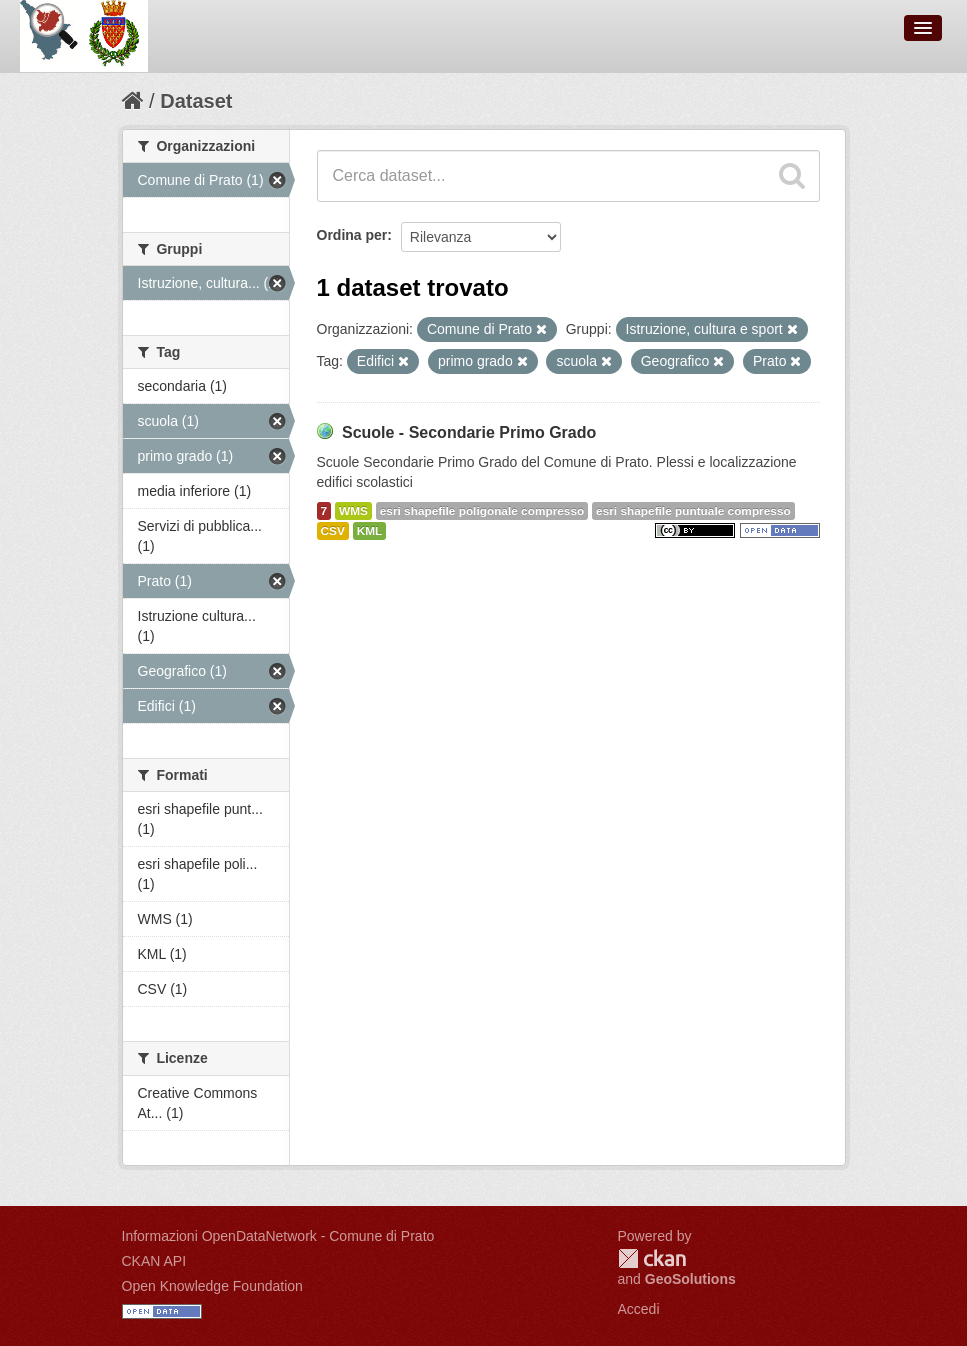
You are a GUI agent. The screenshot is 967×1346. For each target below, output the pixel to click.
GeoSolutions (690, 1279)
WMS (353, 511)
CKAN (652, 1258)
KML (370, 531)
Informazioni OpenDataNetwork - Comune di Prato (278, 1236)
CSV (333, 531)
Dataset (196, 101)
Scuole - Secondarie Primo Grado (469, 432)
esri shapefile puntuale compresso (693, 511)
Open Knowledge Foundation (212, 1286)
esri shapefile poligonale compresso (482, 511)
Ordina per (352, 235)
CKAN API (154, 1261)
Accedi (639, 1309)
